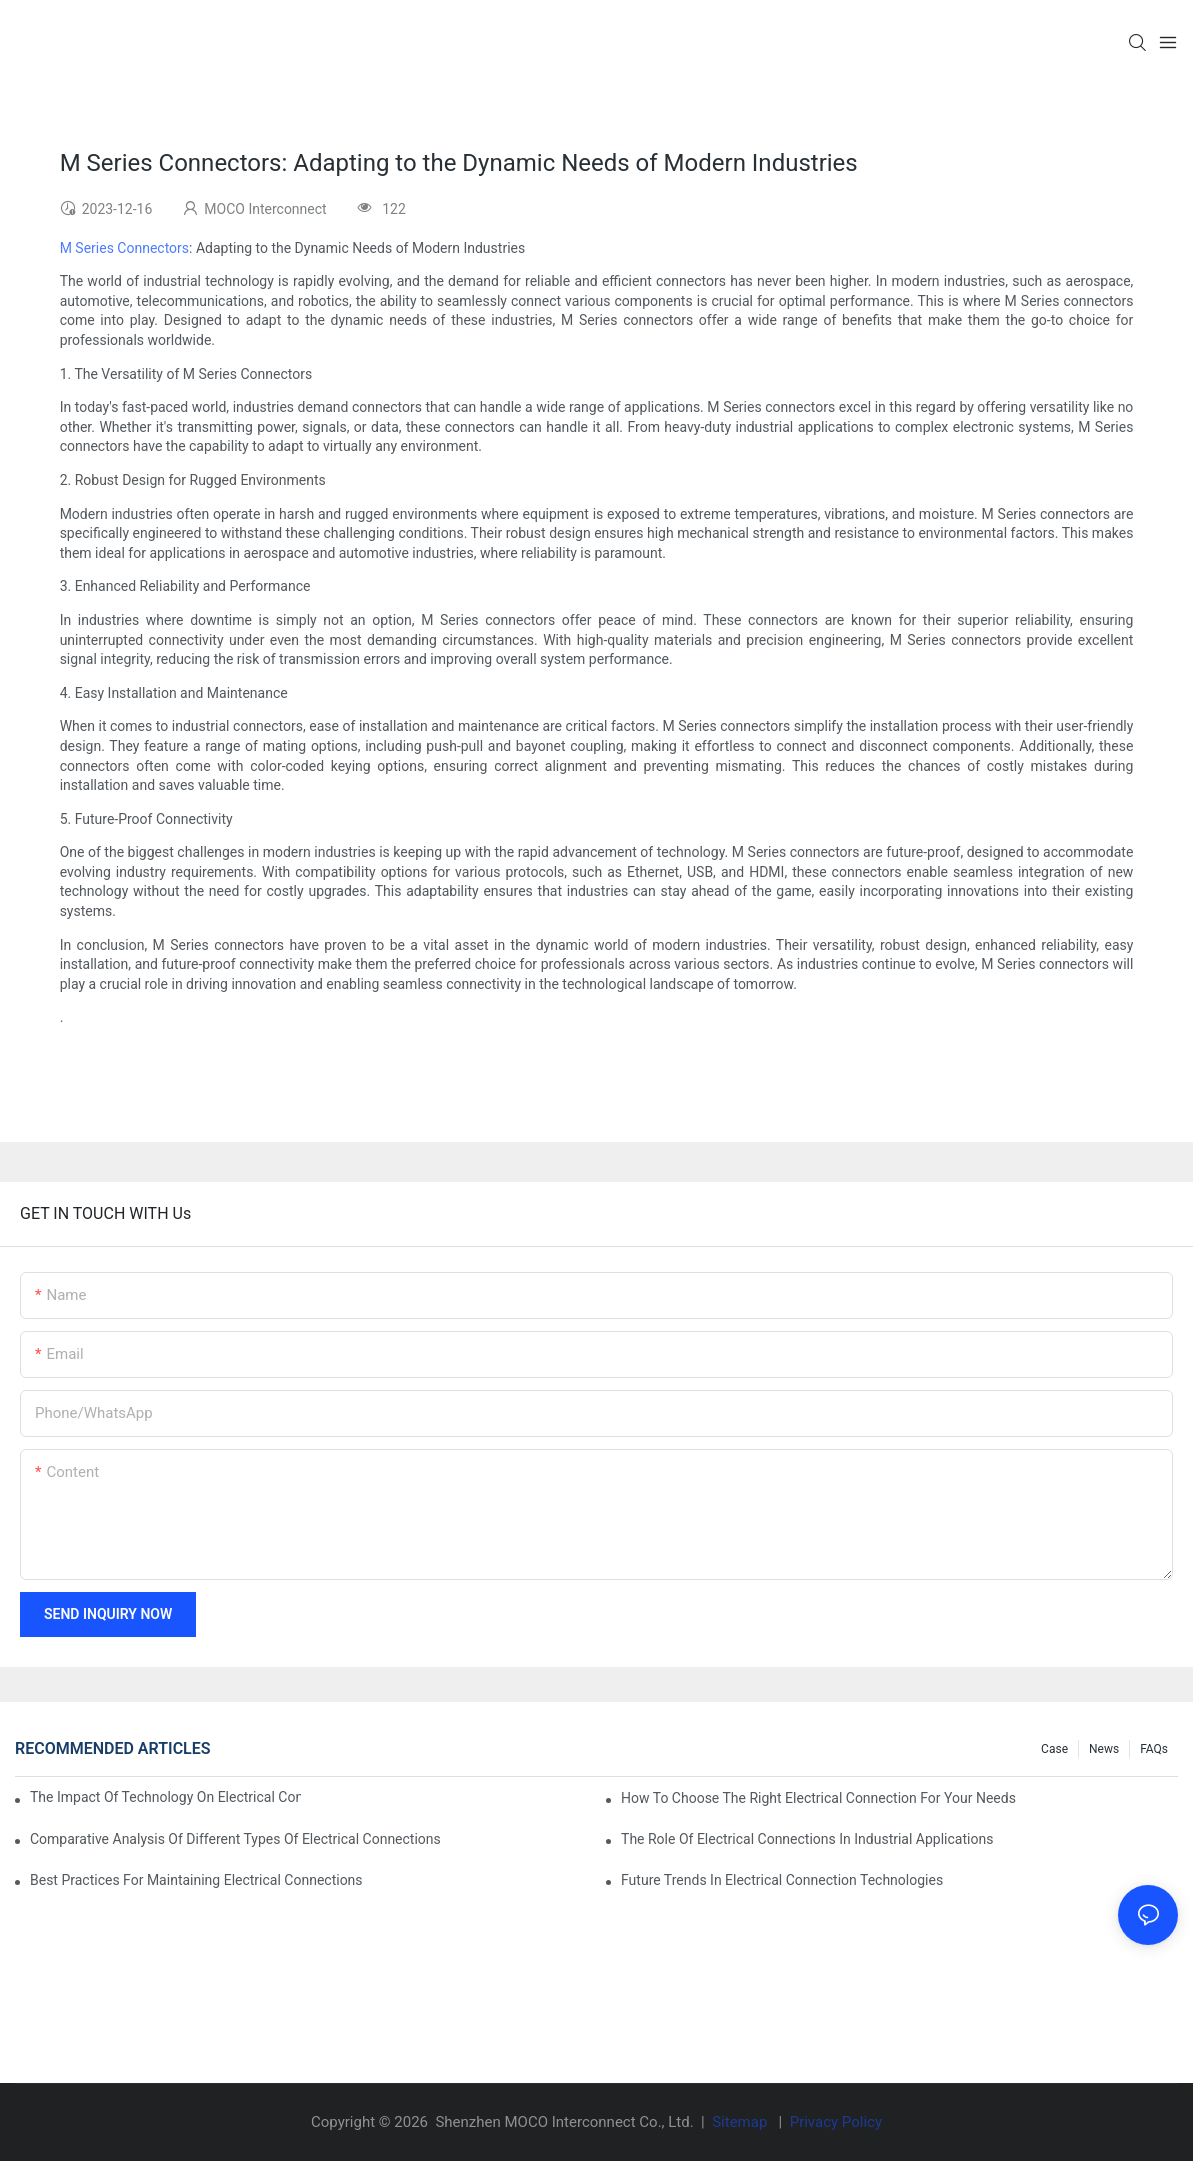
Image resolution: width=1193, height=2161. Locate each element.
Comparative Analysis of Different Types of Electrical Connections (235, 1839)
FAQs (1154, 1749)
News (1104, 1749)
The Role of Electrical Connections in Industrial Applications (807, 1839)
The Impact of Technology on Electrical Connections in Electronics (165, 1797)
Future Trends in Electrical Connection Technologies (782, 1880)
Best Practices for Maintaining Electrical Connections (196, 1880)
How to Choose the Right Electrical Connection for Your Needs (818, 1798)
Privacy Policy (836, 2122)
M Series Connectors (124, 248)
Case (1054, 1749)
